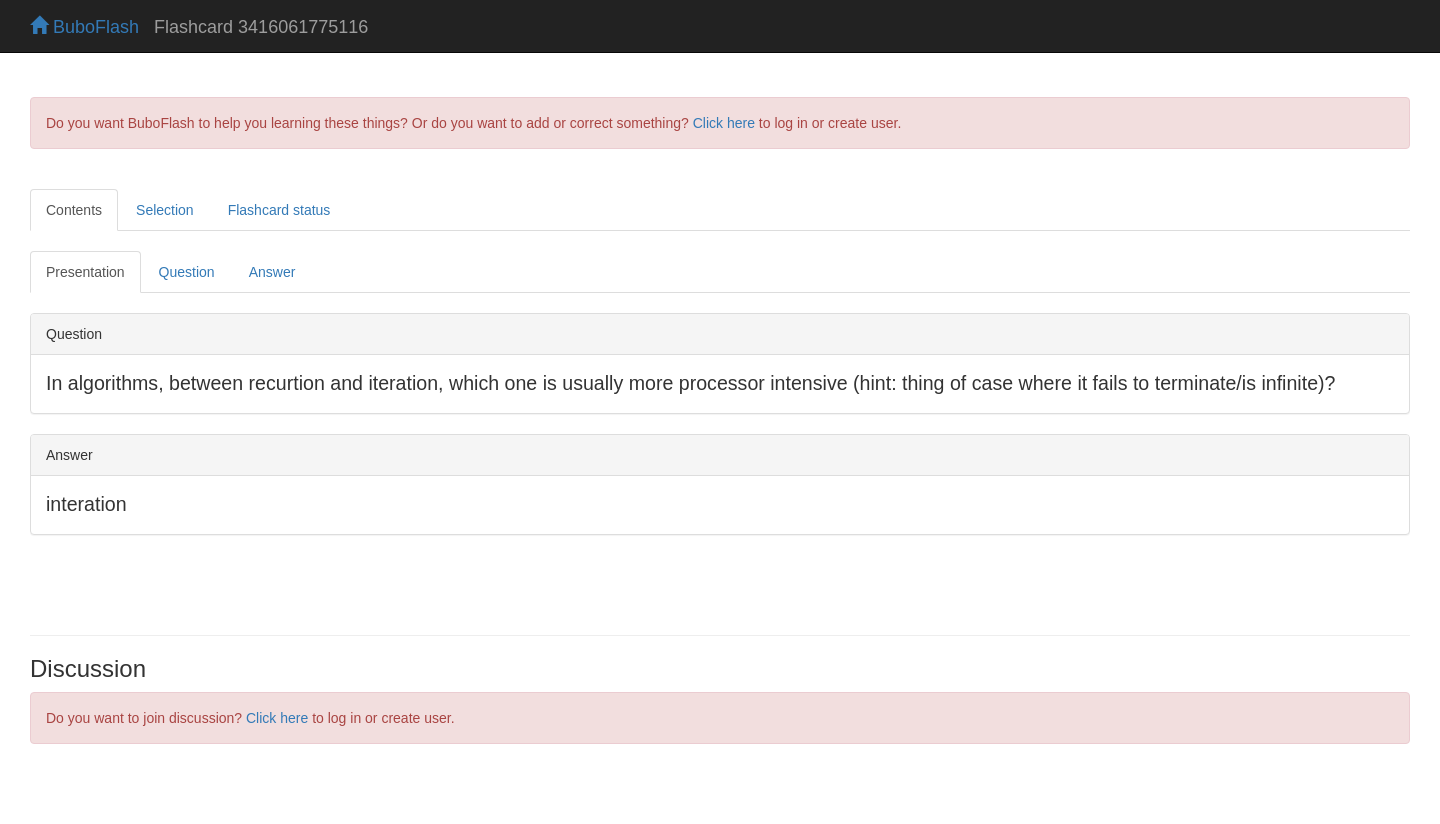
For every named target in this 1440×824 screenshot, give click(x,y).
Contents (74, 210)
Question (187, 272)
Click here (724, 123)
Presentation (85, 272)
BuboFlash (84, 27)
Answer (272, 272)
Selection (165, 210)
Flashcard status (279, 210)
